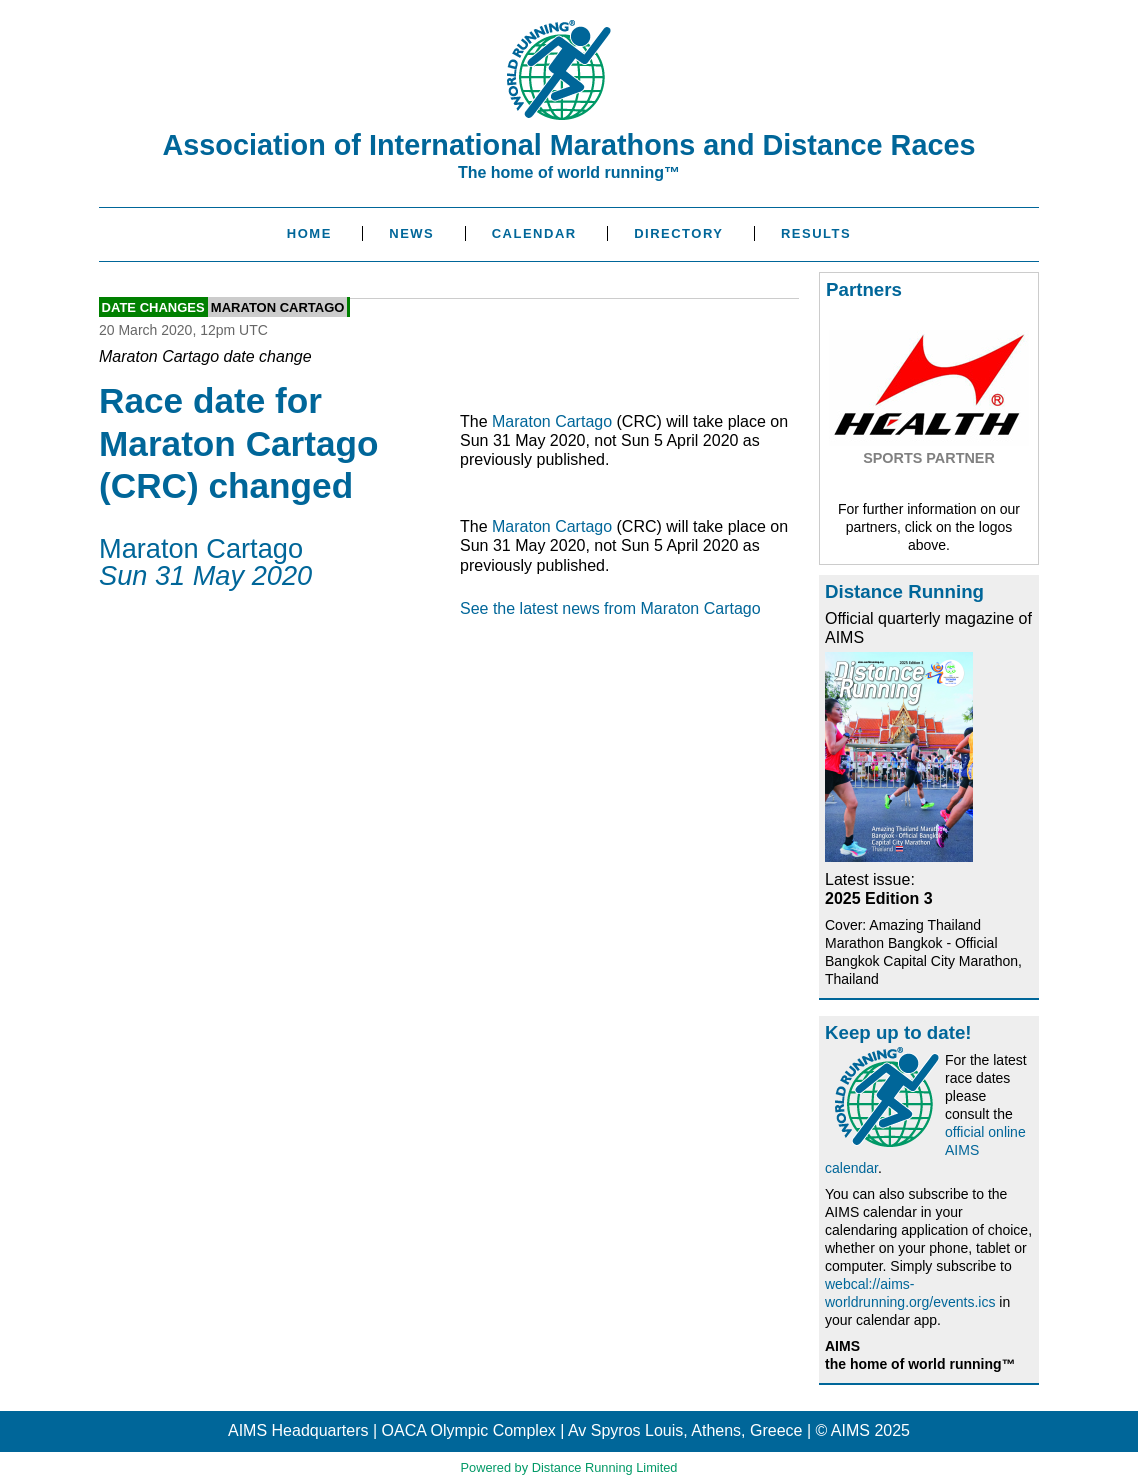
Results (816, 233)
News (411, 233)
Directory (678, 233)
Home (309, 233)
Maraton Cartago (278, 306)
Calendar (534, 233)
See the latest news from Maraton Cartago (610, 608)
